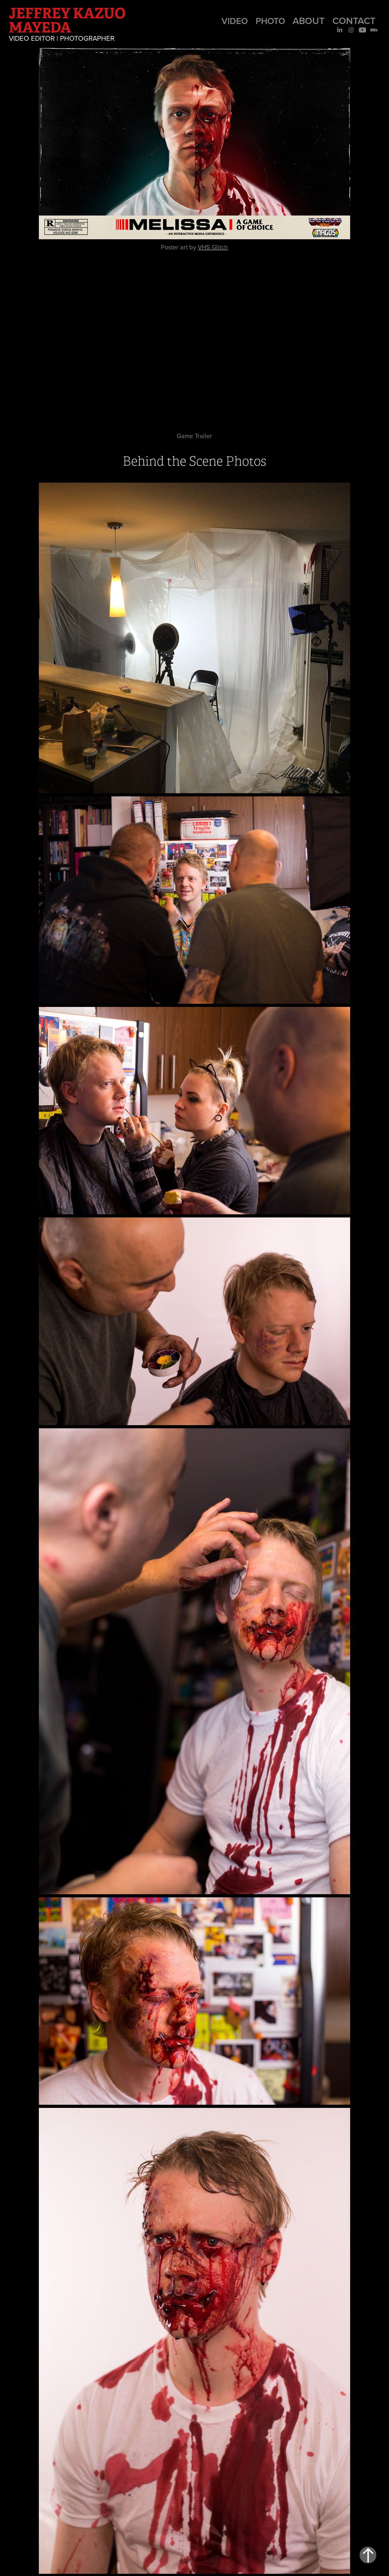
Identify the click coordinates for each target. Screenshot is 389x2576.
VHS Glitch (213, 247)
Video (235, 21)
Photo (270, 21)
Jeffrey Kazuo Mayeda (68, 20)
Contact (353, 20)
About (309, 20)
